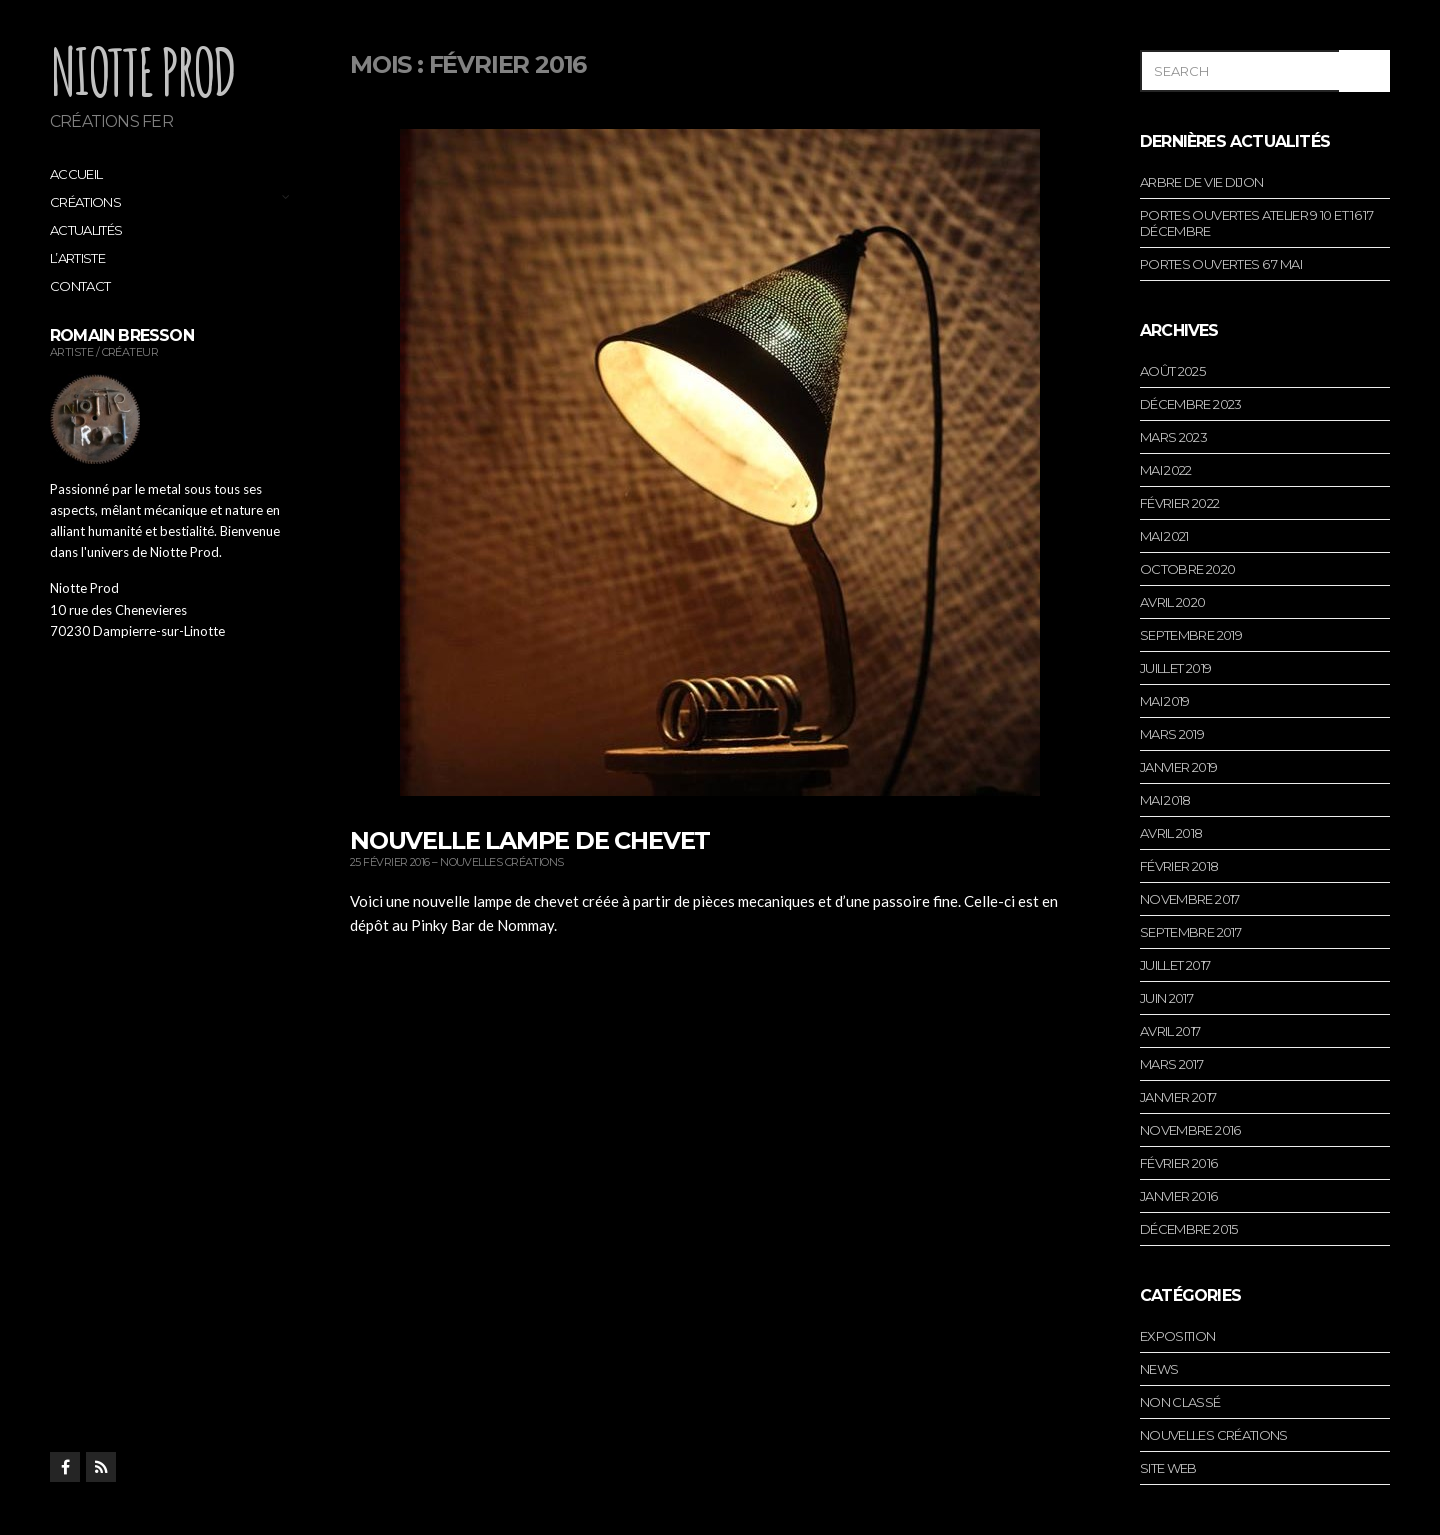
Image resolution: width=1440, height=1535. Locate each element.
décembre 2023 (1191, 404)
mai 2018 (1165, 800)
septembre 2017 (1190, 932)
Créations (85, 202)
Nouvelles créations (502, 862)
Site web (1168, 1468)
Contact (80, 286)
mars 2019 (1172, 734)
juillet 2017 (1175, 965)
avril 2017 (1170, 1031)
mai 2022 (1166, 470)
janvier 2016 (1178, 1196)
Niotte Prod (142, 71)
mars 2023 (1173, 437)
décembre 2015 (1189, 1229)
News (1159, 1369)
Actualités (86, 230)
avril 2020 (1173, 602)
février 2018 (1179, 866)
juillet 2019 (1175, 668)
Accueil (76, 174)
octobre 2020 (1187, 569)
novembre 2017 (1190, 899)
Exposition (1178, 1336)
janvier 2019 (1178, 767)
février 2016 (1178, 1163)
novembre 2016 (1190, 1130)
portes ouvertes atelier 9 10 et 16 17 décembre (1256, 223)
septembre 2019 (1191, 635)
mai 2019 (1165, 701)
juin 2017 (1166, 998)
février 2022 (1179, 503)
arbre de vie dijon (1201, 182)
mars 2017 (1171, 1064)
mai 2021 (1164, 536)
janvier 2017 (1178, 1097)
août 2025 (1172, 371)
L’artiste (77, 258)
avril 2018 (1171, 833)
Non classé (1180, 1402)
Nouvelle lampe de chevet (530, 840)
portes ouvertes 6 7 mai (1221, 264)
